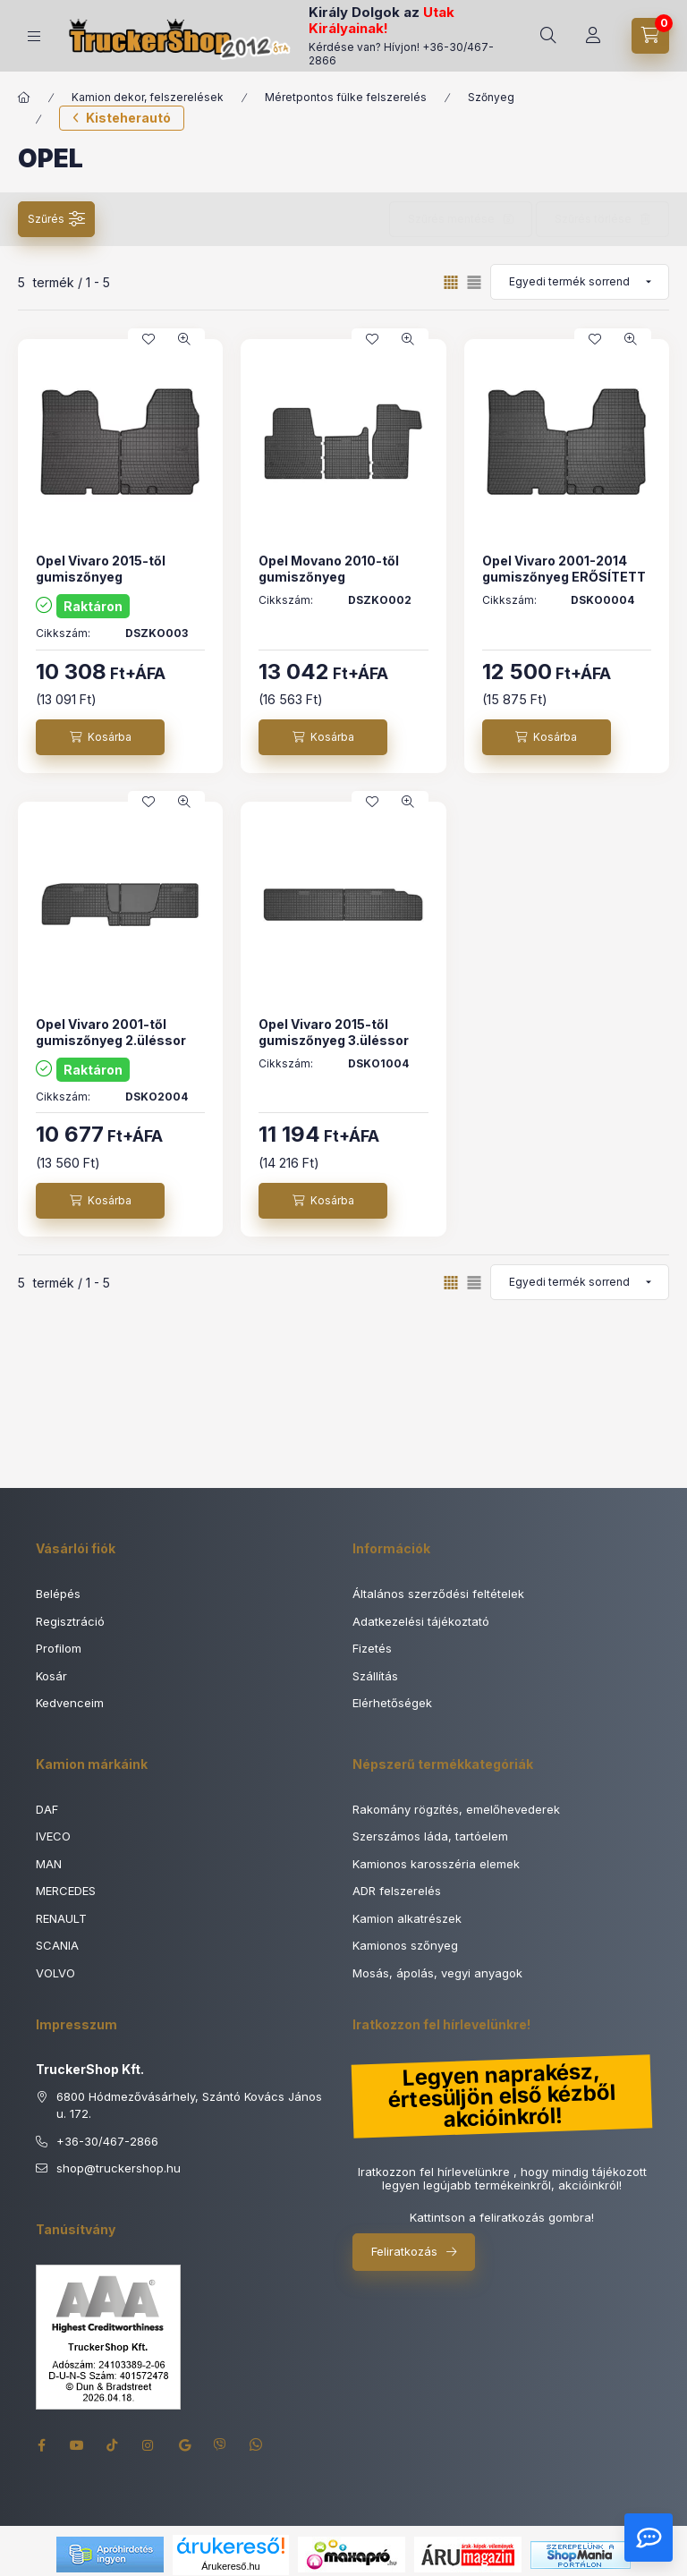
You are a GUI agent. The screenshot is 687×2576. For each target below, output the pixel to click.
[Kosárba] (100, 737)
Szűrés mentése (451, 218)
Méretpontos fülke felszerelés (346, 97)
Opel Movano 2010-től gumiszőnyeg (329, 568)
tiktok (113, 2445)
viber (220, 2445)
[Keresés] (548, 36)
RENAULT (61, 1918)
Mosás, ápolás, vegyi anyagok (437, 1973)
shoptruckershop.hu (118, 2169)
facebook (41, 2445)
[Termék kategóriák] (34, 36)
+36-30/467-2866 (107, 2141)
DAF (47, 1809)
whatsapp (256, 2445)
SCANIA (57, 1945)
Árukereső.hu (230, 2566)
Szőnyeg (491, 97)
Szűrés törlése (593, 218)
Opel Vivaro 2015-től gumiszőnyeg (100, 568)
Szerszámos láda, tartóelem (430, 1836)
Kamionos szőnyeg (405, 1945)
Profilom (58, 1648)
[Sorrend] (579, 282)
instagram (148, 2445)
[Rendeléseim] (593, 36)
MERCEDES (66, 1890)
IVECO (53, 1836)
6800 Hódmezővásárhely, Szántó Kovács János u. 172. (189, 2105)
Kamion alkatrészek (407, 1918)
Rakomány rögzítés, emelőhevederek (456, 1809)
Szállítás (375, 1676)
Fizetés (372, 1648)
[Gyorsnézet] (184, 339)
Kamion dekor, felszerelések (148, 97)
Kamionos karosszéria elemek (436, 1864)
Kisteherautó (128, 117)
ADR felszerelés (396, 1890)
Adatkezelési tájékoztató (420, 1621)
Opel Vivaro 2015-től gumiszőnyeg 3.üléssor (334, 1032)
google (184, 2445)
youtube (77, 2445)
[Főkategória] (24, 97)
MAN (49, 1864)
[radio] (474, 282)
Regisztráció (70, 1621)
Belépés (58, 1593)
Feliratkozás (404, 2251)
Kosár (51, 1676)
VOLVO (55, 1973)
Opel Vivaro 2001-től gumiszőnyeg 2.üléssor (111, 1032)
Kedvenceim (70, 1703)
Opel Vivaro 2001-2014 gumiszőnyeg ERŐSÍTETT (564, 568)
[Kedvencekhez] (148, 339)
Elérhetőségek (392, 1703)
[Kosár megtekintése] (650, 36)
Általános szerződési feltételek (438, 1593)
